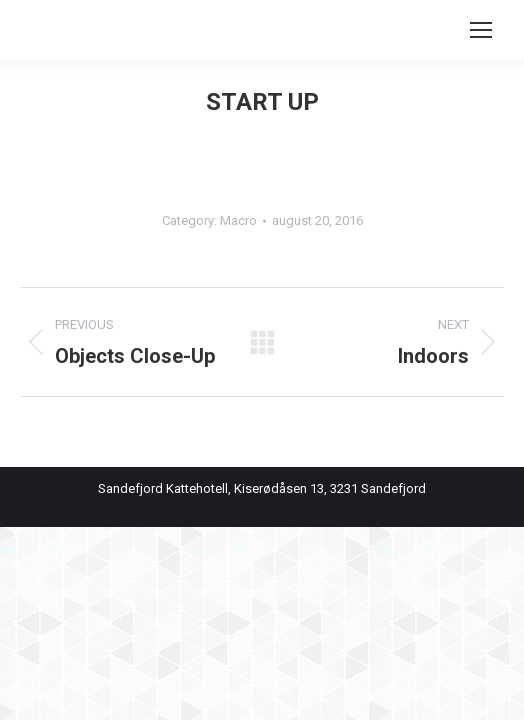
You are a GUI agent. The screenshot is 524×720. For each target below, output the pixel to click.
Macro (238, 220)
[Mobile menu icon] (481, 30)
